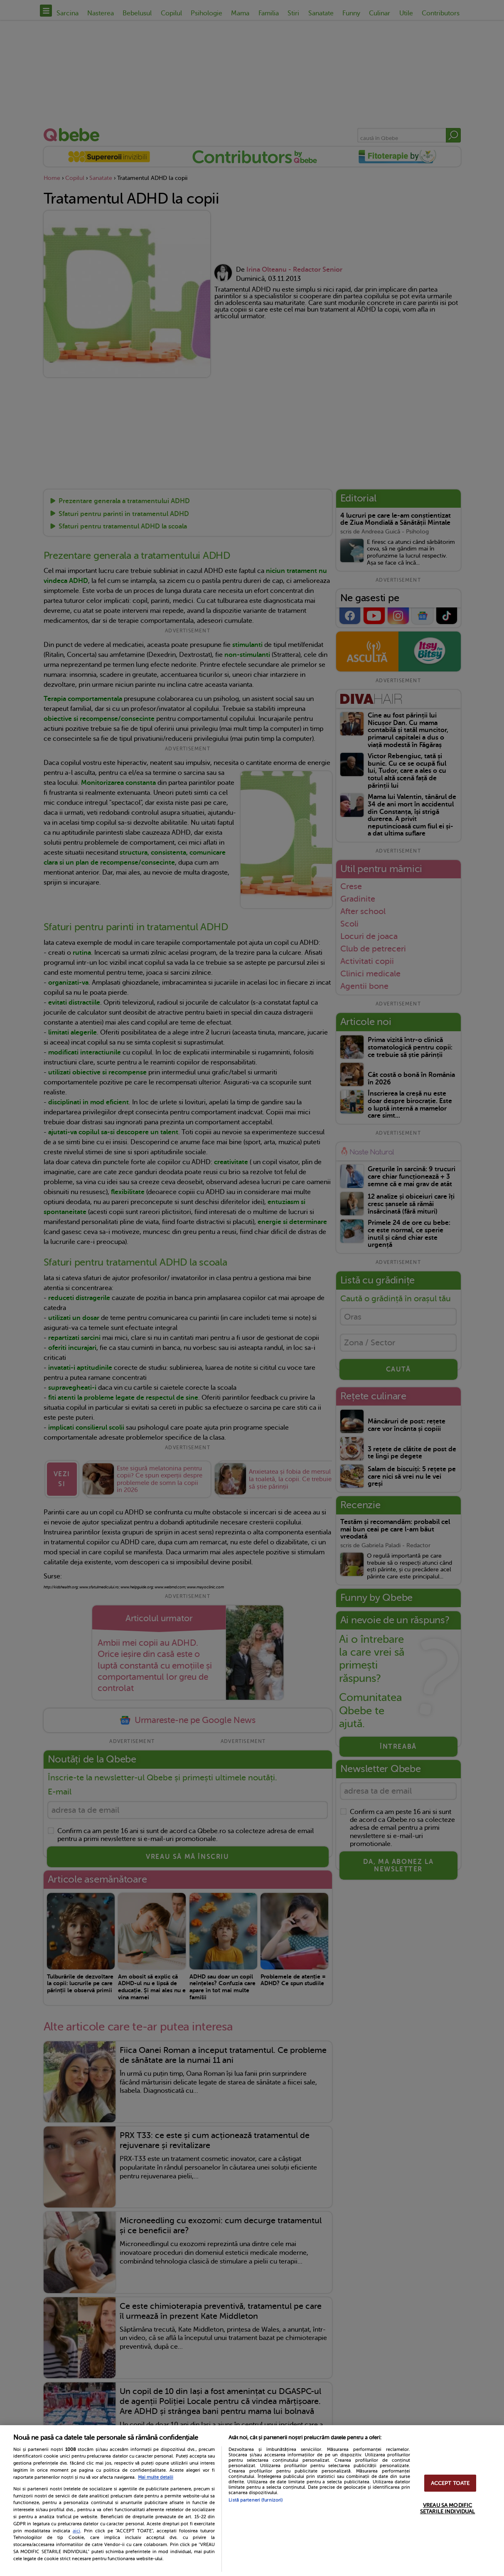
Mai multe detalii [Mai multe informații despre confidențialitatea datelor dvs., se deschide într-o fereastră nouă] (155, 2477)
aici (76, 2531)
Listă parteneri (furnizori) (256, 2500)
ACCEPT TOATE (450, 2483)
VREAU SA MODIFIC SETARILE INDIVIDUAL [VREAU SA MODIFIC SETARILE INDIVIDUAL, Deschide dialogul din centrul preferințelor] (447, 2508)
